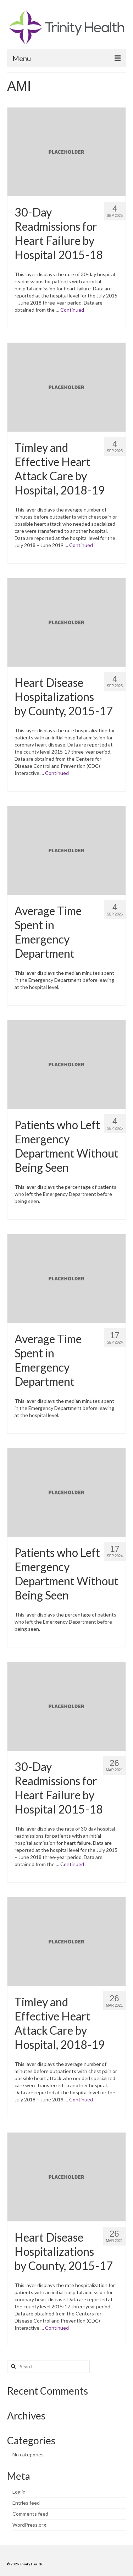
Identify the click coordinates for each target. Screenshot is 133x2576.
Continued (72, 310)
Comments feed (30, 2514)
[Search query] (48, 2367)
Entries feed (26, 2503)
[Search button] (12, 2367)
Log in (19, 2492)
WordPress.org (29, 2525)
